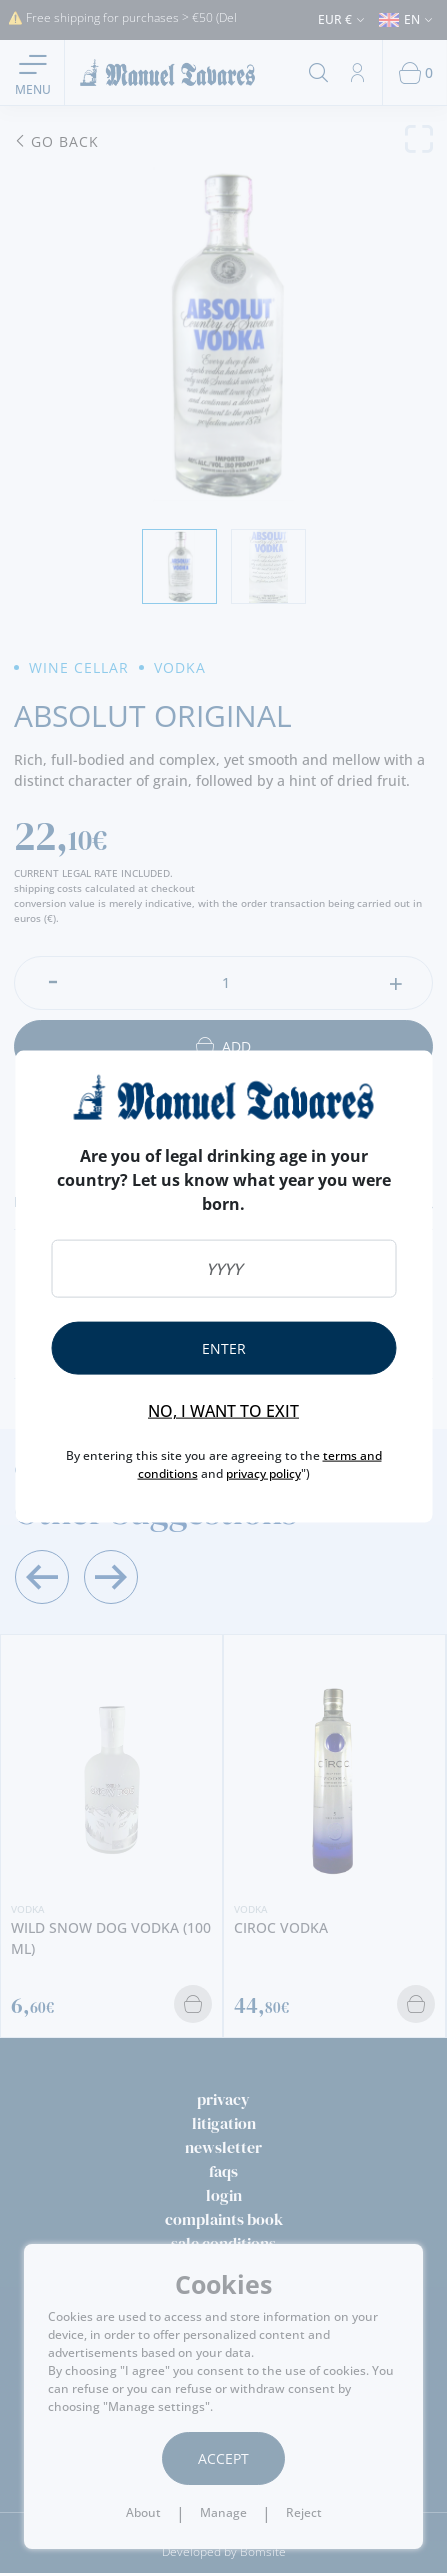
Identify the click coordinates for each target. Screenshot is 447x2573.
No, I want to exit (223, 1411)
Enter (224, 1348)
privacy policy (263, 1473)
